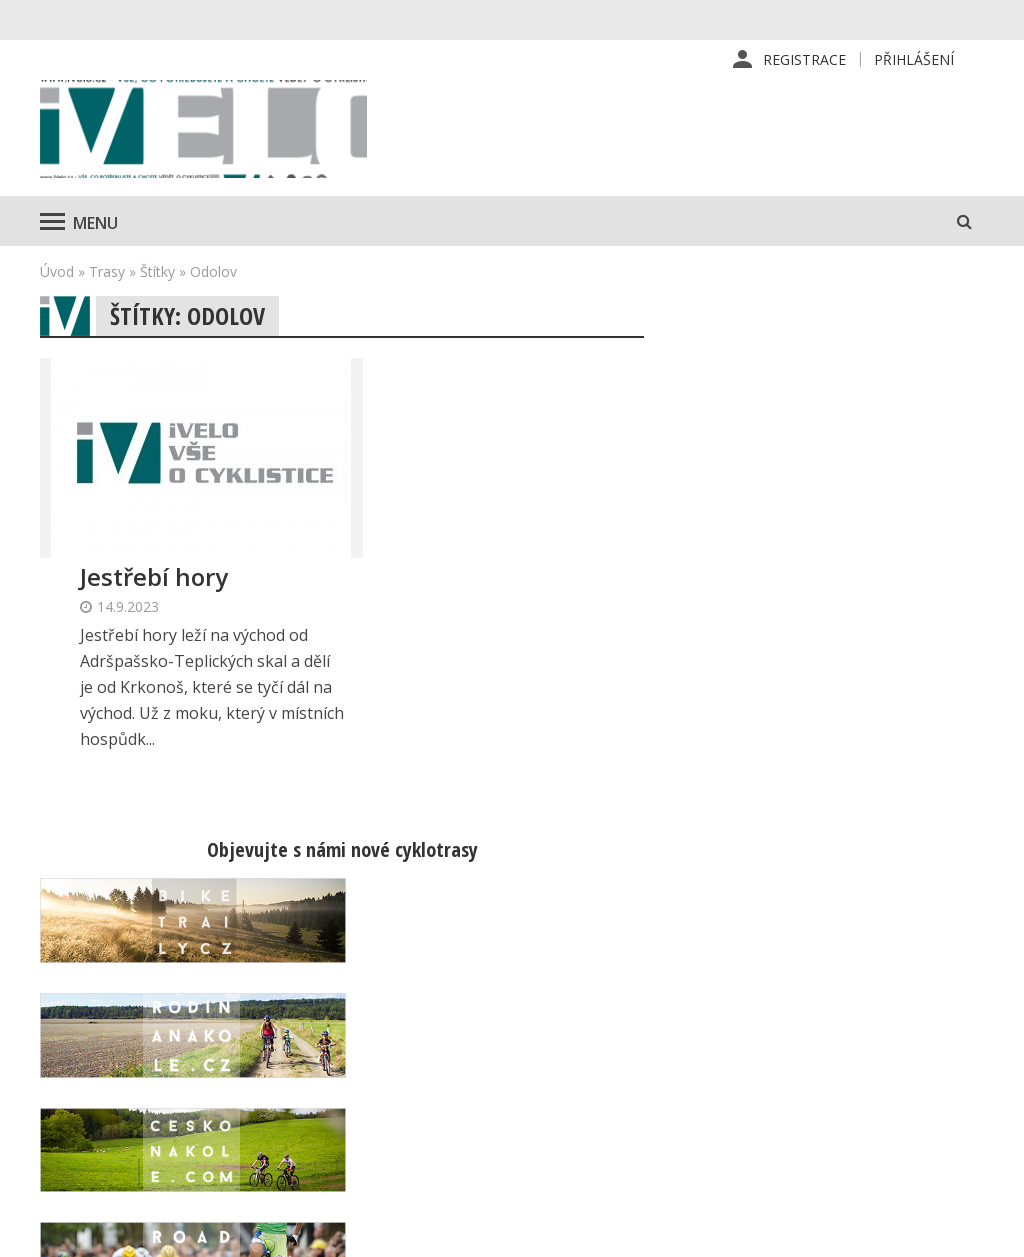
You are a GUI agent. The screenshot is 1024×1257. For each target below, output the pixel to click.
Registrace (804, 59)
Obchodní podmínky (638, 1123)
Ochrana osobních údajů (653, 1155)
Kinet (964, 1231)
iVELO (210, 131)
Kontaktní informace (866, 1027)
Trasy (107, 275)
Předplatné (609, 1027)
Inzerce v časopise (635, 1059)
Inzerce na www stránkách (662, 1091)
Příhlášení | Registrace (876, 995)
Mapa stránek (845, 1059)
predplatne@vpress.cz (415, 1129)
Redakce (600, 995)
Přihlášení (914, 59)
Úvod (57, 275)
